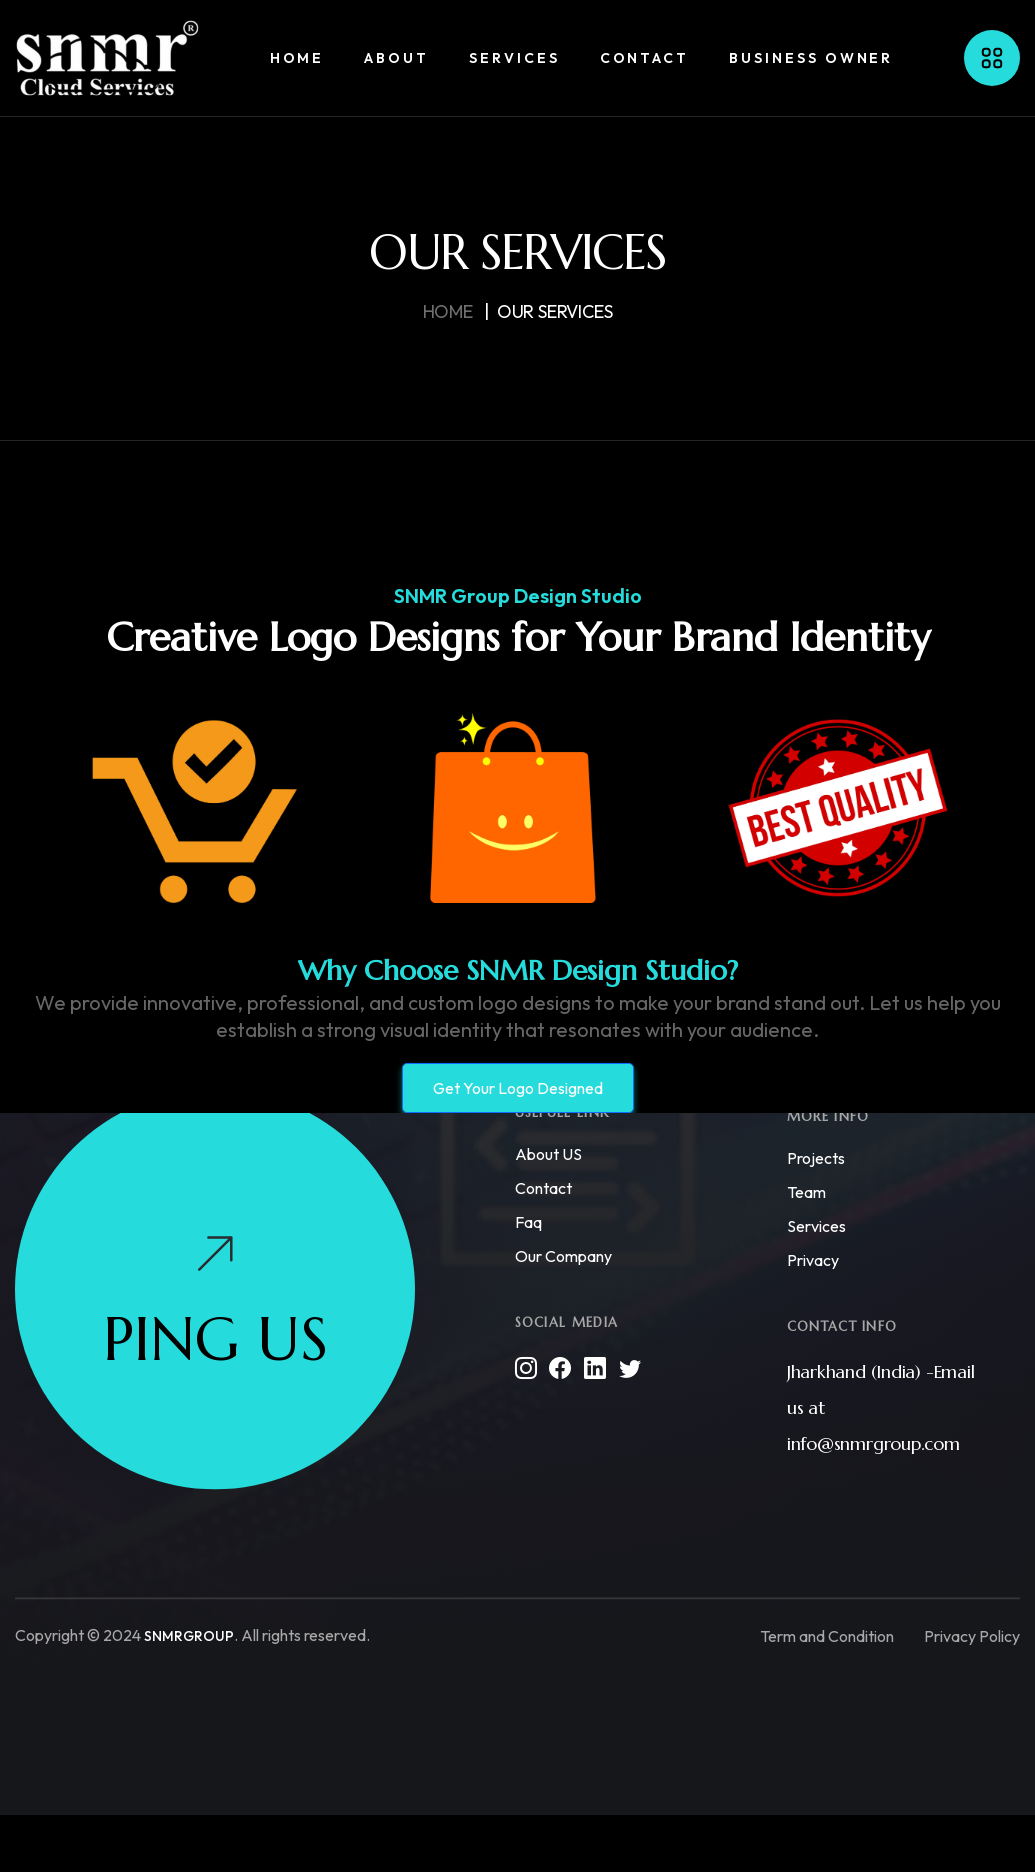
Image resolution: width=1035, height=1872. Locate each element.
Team (806, 1193)
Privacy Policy (972, 1636)
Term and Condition (827, 1636)
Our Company (563, 1257)
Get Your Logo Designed (518, 1088)
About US (548, 1155)
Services (816, 1227)
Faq (528, 1223)
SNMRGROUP (189, 1637)
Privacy (813, 1261)
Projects (816, 1159)
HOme (448, 311)
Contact (543, 1189)
